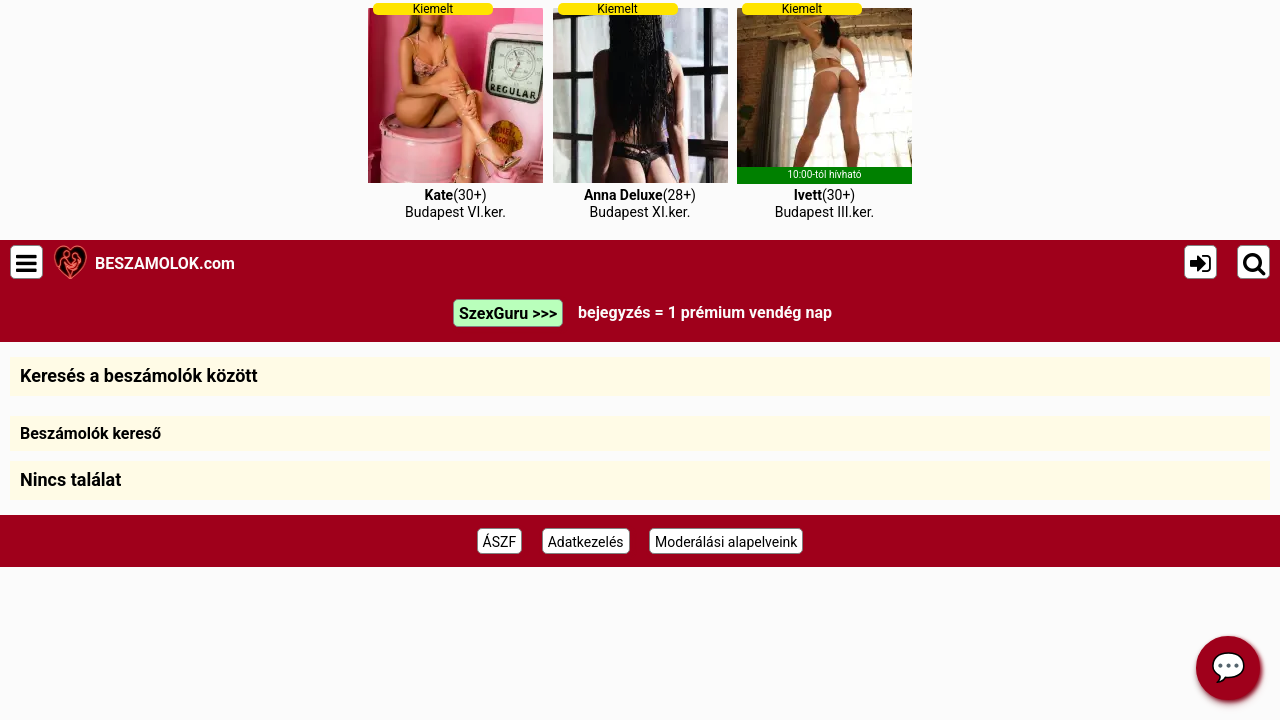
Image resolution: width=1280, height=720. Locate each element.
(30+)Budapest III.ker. (824, 111)
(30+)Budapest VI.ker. (455, 111)
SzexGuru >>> (508, 313)
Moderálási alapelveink (726, 542)
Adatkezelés (586, 542)
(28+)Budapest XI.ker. (640, 111)
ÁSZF (500, 542)
